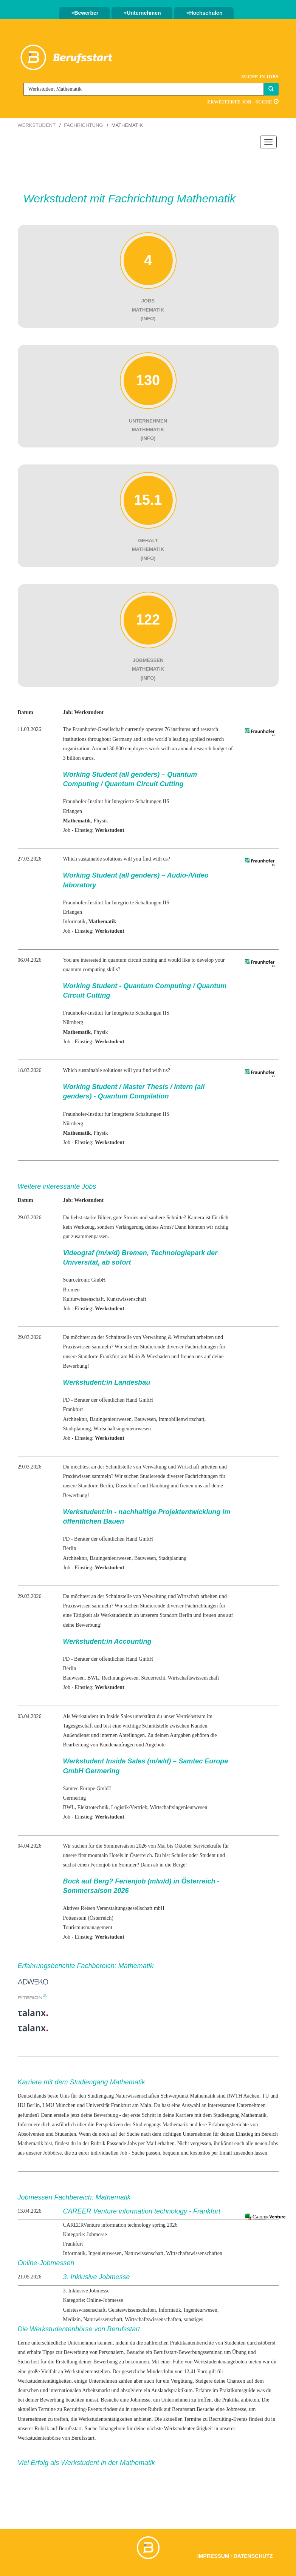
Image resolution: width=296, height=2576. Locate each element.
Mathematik (175, 2124)
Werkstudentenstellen (87, 2371)
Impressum (213, 2556)
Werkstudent (37, 125)
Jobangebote (112, 2428)
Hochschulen (204, 13)
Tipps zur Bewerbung (65, 2352)
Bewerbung (105, 2115)
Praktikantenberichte (192, 2343)
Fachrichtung (83, 125)
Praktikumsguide (237, 2390)
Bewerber (85, 13)
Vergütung (181, 2381)
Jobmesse (236, 2409)
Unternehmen (142, 13)
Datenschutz (253, 2556)
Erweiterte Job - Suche (242, 102)
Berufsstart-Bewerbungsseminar (187, 2352)
